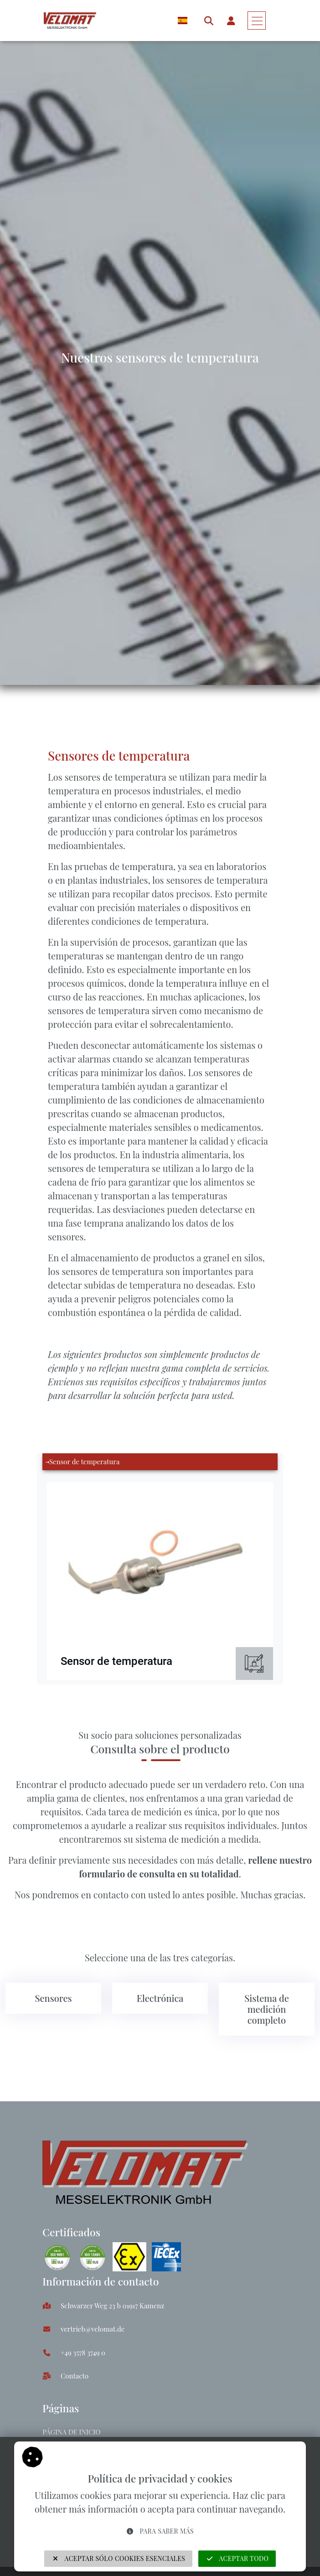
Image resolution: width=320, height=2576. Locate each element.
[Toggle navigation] (257, 20)
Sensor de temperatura (84, 1461)
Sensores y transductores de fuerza (110, 706)
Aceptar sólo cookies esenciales (119, 2558)
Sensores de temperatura (223, 706)
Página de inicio (71, 2431)
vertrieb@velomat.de (92, 2328)
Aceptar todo (237, 2558)
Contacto (74, 2375)
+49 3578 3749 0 (83, 2352)
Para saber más (160, 2531)
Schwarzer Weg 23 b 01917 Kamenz (112, 2305)
